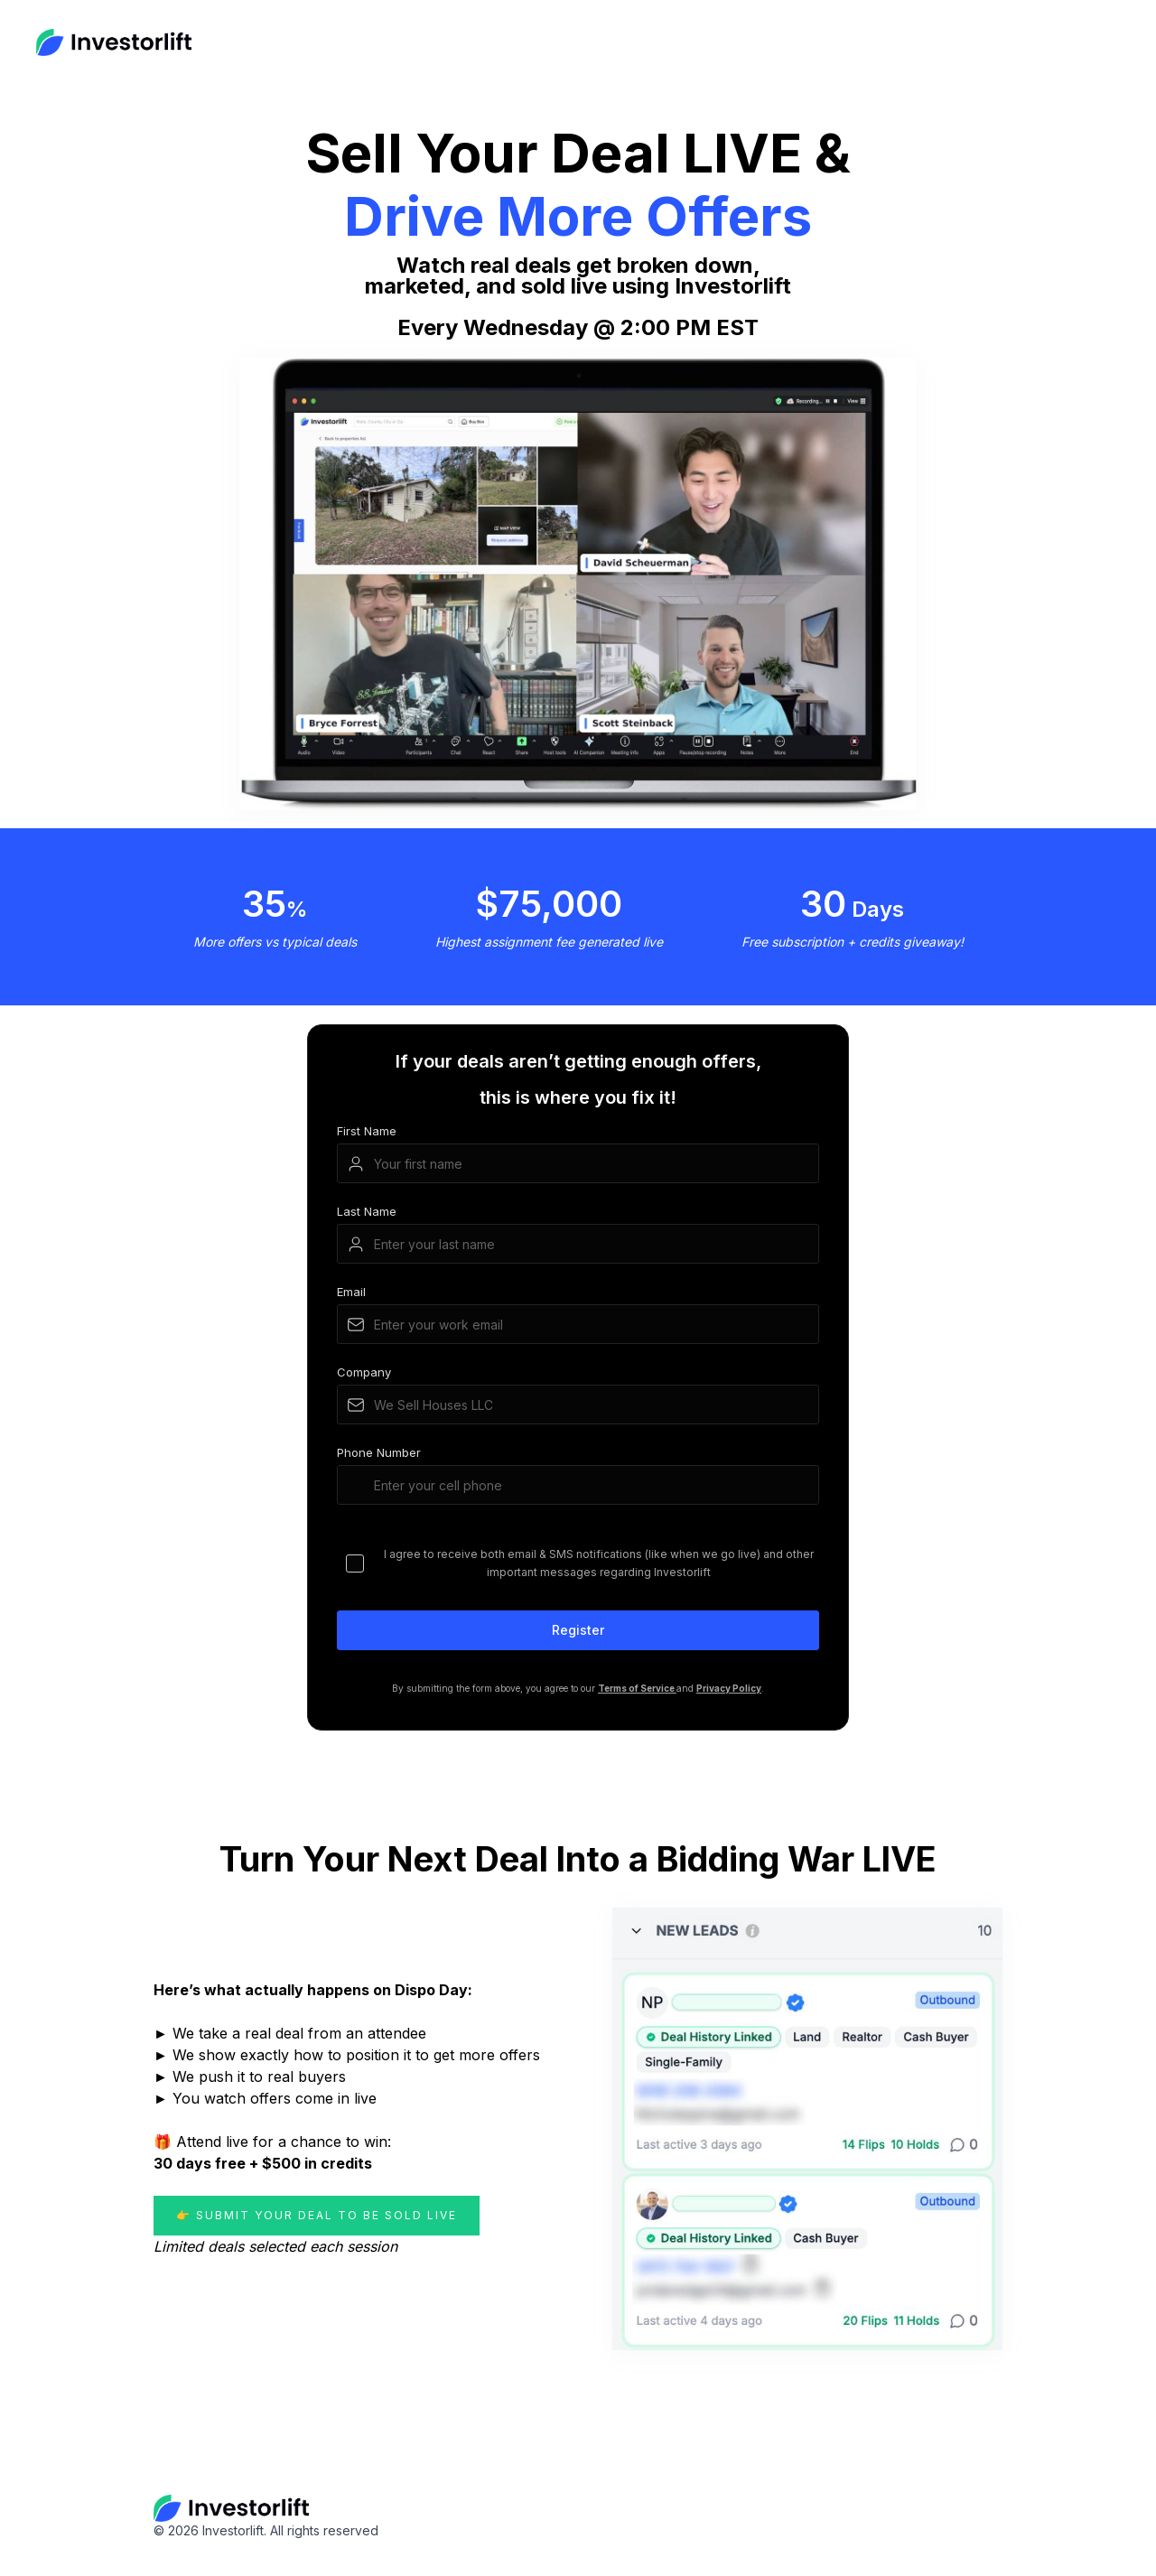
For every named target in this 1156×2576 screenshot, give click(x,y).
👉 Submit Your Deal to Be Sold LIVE (316, 2215)
